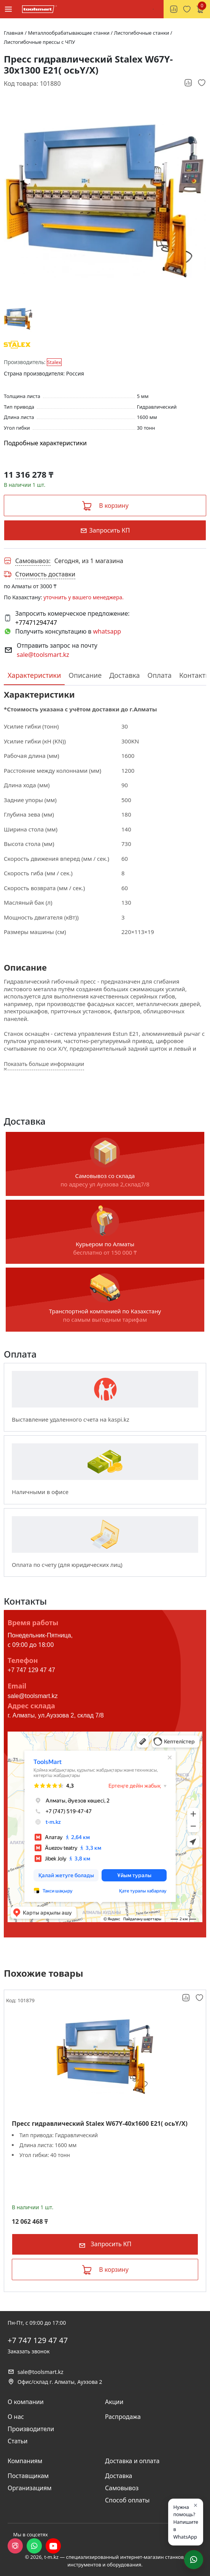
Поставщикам (28, 2476)
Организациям (30, 2488)
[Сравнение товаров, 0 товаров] (173, 9)
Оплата (160, 675)
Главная (13, 32)
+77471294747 (36, 622)
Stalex (54, 362)
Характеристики (34, 675)
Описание (85, 675)
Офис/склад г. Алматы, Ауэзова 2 (55, 2381)
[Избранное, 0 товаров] (186, 9)
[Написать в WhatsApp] (193, 2559)
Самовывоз (121, 2488)
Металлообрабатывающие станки (69, 32)
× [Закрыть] (195, 2505)
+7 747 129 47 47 (31, 1670)
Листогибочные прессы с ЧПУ (39, 42)
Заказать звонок (28, 2351)
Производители (31, 2429)
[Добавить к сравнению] (189, 83)
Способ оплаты (127, 2500)
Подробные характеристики (45, 443)
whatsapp (107, 631)
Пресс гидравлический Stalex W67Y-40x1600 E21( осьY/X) (100, 2123)
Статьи (18, 2441)
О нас (16, 2416)
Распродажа (123, 2416)
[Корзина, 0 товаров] (199, 9)
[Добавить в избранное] (202, 83)
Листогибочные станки (142, 32)
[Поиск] (153, 9)
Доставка (124, 675)
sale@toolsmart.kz (43, 654)
